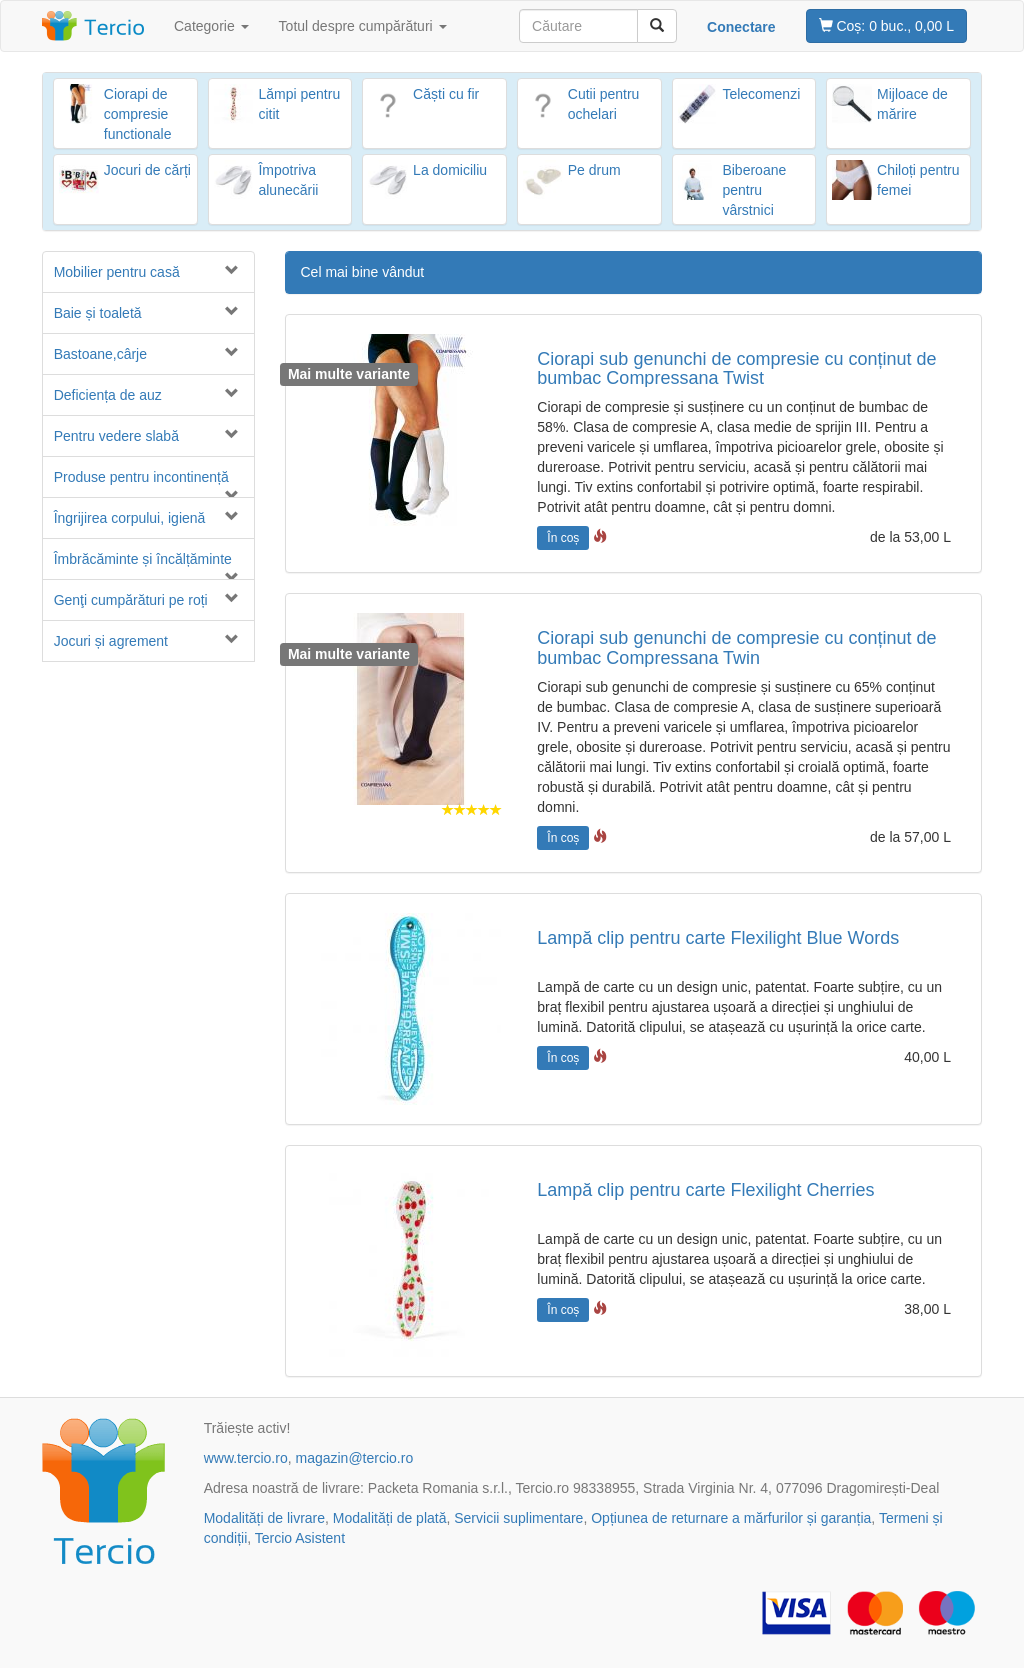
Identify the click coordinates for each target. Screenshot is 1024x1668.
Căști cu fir (446, 94)
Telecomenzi (761, 94)
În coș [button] (563, 538)
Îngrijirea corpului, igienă (130, 518)
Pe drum (594, 170)
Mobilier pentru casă (117, 272)
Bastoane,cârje (100, 354)
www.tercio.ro (246, 1458)
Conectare (741, 27)
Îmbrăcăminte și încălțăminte (143, 559)
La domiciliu (450, 170)
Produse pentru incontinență (141, 477)
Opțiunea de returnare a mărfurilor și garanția (731, 1518)
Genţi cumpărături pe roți (131, 600)
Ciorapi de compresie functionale (138, 114)
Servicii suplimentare (518, 1518)
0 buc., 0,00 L (886, 26)
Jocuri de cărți (147, 170)
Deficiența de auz (108, 395)
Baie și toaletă (98, 313)
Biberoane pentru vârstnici (754, 190)
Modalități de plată (390, 1518)
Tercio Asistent (300, 1538)
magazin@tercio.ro (354, 1458)
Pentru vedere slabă (116, 436)
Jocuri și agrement (111, 641)
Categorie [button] (211, 26)
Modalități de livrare (264, 1518)
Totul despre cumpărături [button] (363, 26)
